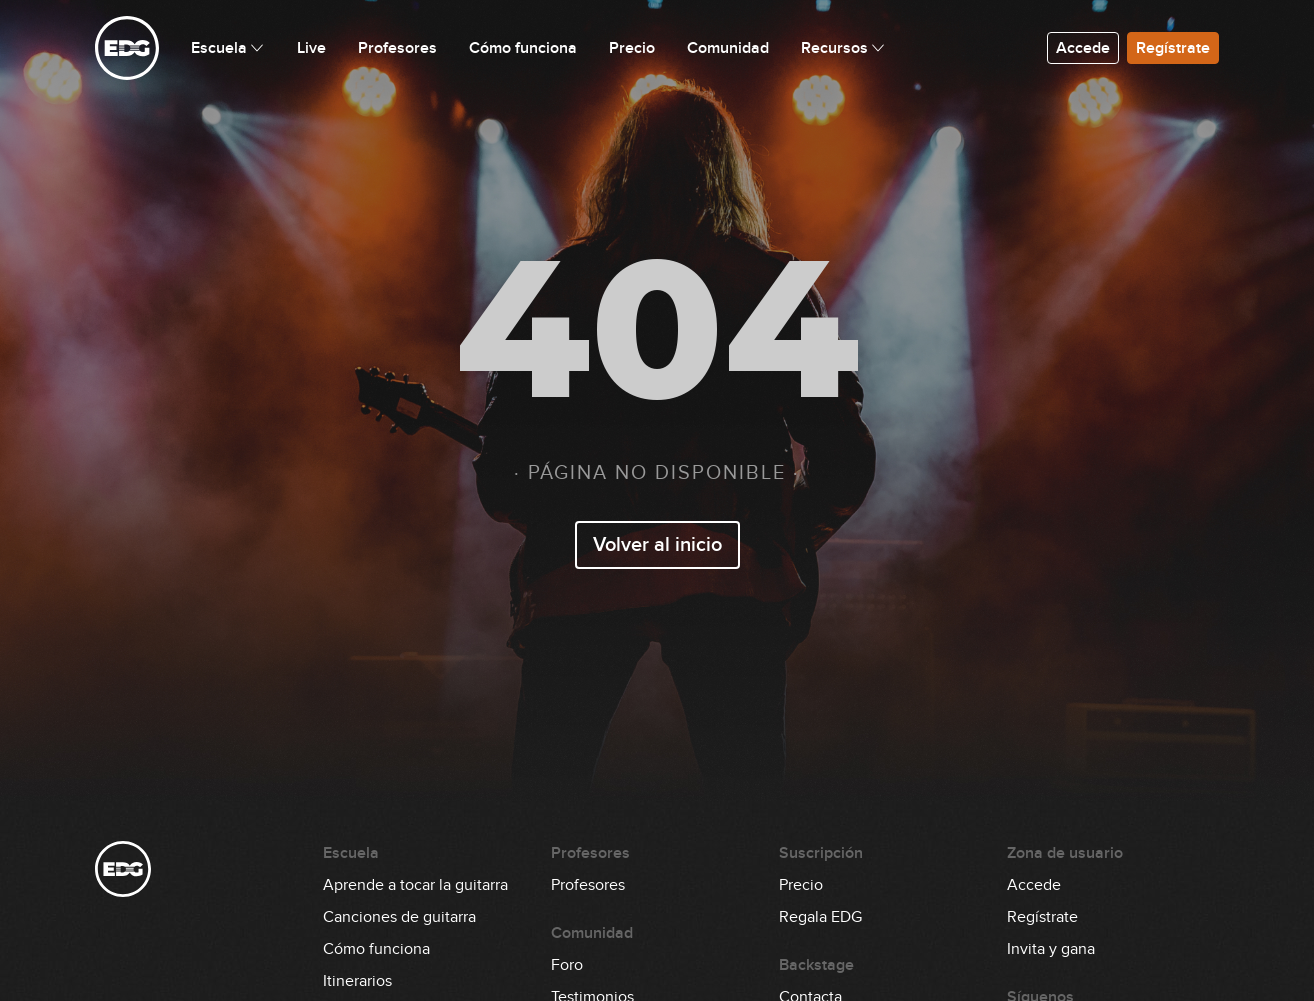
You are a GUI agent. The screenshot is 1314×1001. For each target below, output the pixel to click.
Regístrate (1173, 48)
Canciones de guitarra (399, 917)
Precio (801, 885)
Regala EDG (820, 917)
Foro (567, 965)
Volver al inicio (657, 545)
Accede (1083, 48)
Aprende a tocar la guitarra (415, 885)
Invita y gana (1051, 949)
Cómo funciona (376, 949)
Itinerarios (357, 981)
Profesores (588, 885)
